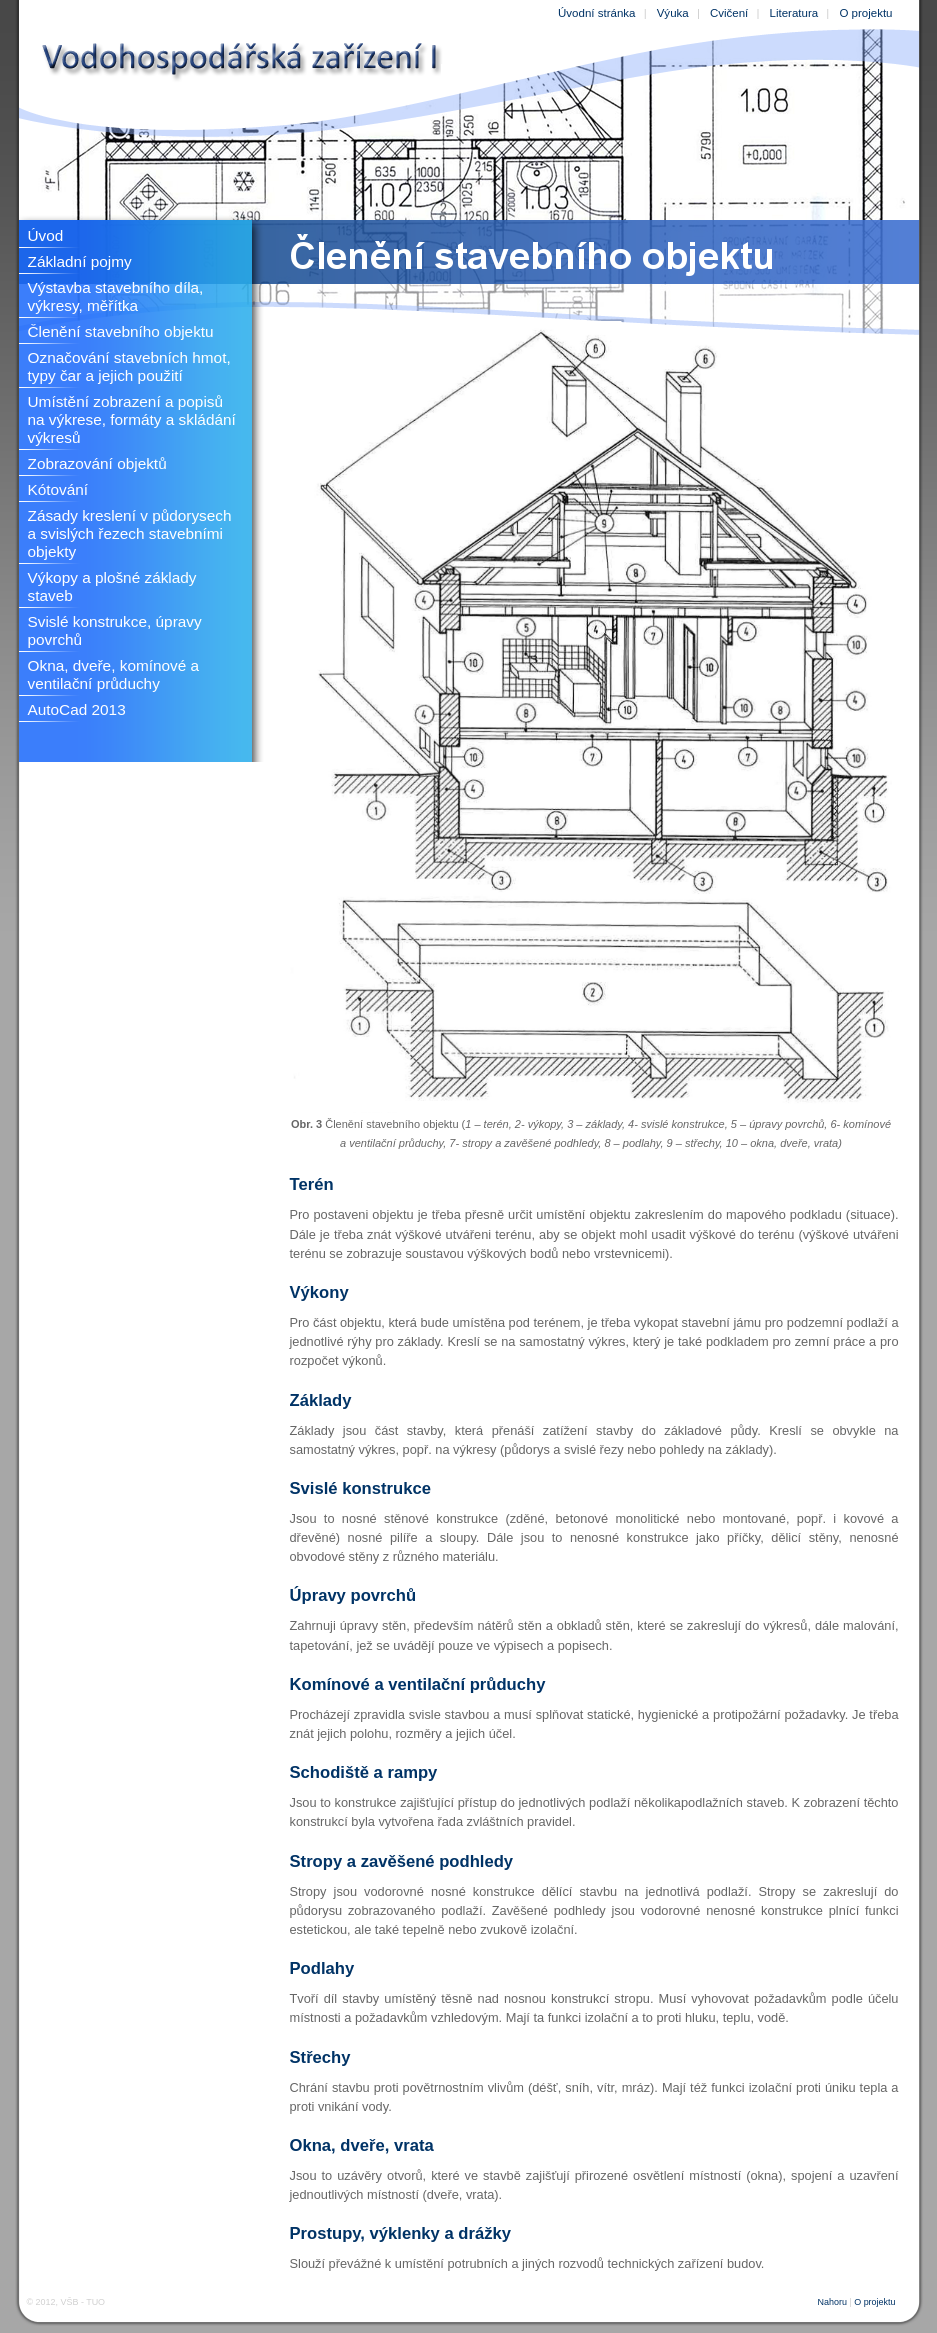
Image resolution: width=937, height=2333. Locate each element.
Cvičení (729, 13)
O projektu (865, 13)
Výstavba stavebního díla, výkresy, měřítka (116, 296)
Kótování (58, 489)
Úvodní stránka (596, 13)
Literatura (794, 13)
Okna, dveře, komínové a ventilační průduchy (114, 674)
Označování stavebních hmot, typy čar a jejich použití (129, 366)
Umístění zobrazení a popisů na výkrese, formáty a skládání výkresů (132, 419)
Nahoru (832, 2302)
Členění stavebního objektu (121, 331)
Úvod (46, 235)
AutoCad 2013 (77, 709)
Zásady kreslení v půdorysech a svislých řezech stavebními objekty (130, 533)
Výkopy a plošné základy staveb (112, 586)
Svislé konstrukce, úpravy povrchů (115, 630)
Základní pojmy (80, 261)
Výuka (673, 13)
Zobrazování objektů (97, 463)
